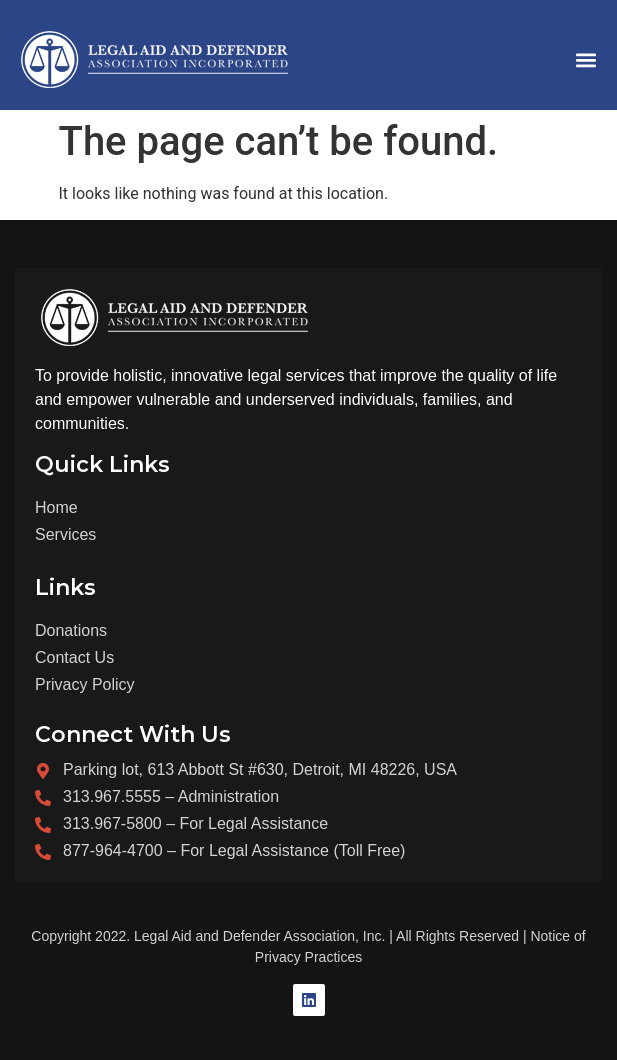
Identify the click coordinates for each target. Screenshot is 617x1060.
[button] (585, 60)
